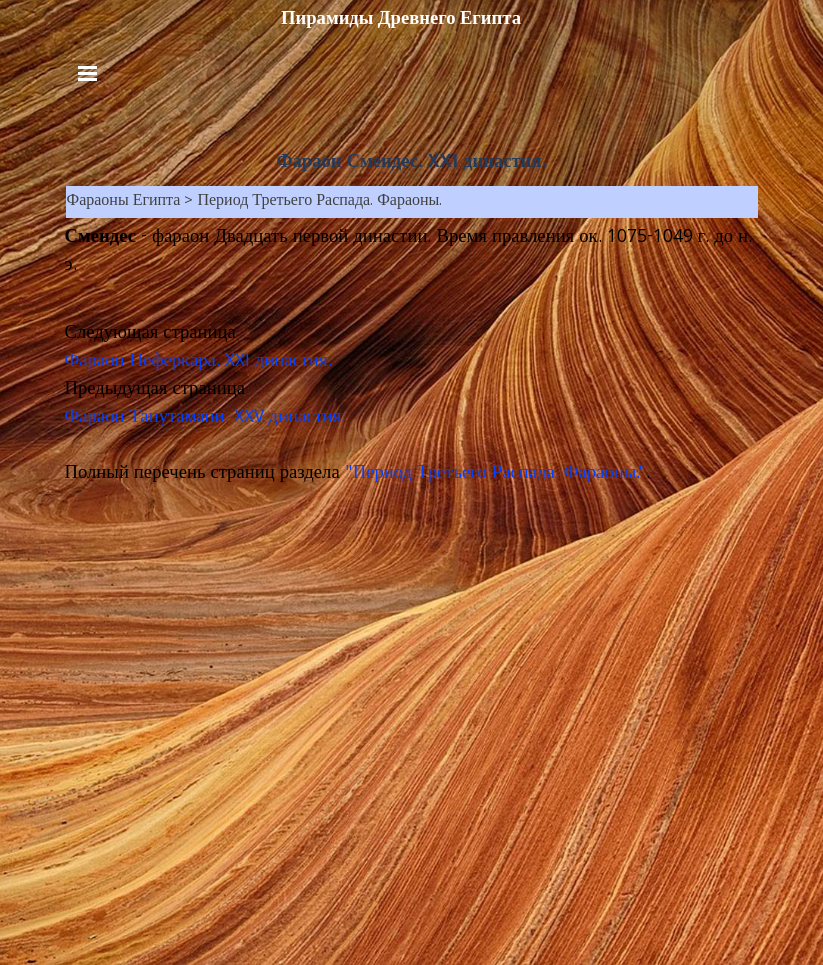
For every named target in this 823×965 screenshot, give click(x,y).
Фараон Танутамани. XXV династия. (205, 418)
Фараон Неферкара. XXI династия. (198, 362)
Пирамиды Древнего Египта (401, 18)
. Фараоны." (600, 474)
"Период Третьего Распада (450, 474)
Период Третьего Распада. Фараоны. (319, 202)
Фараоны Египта (124, 202)
